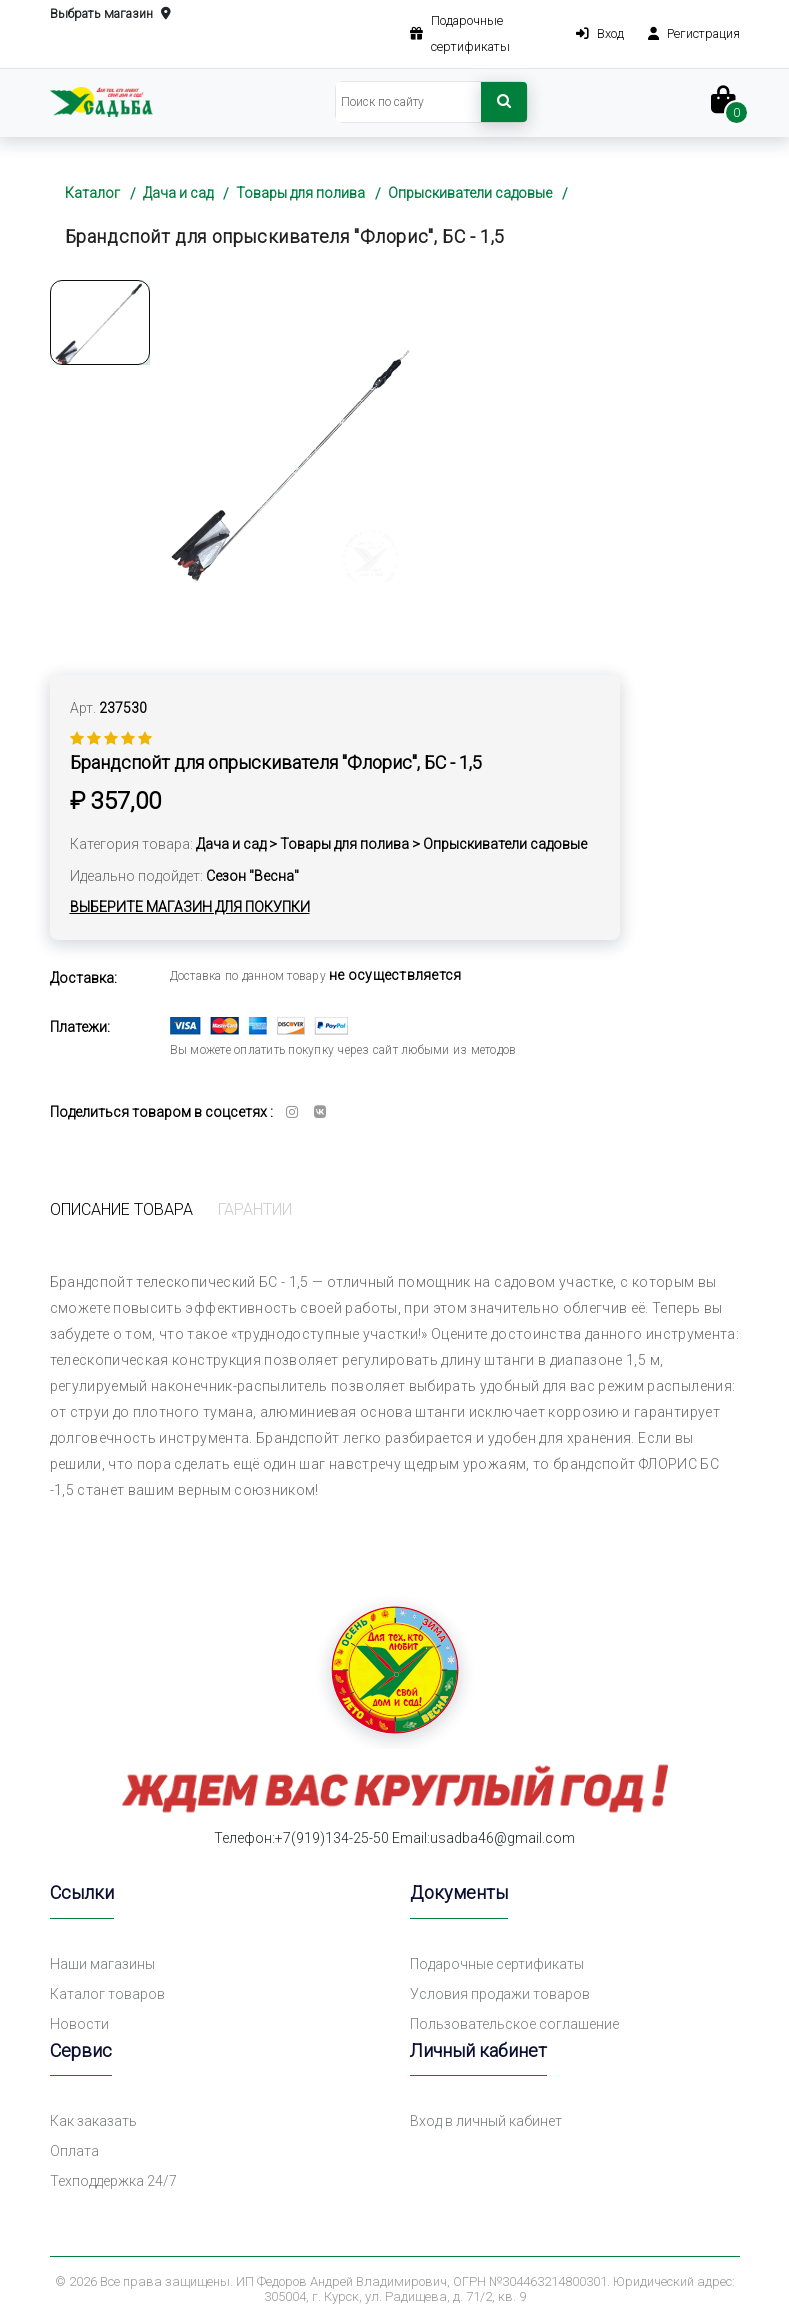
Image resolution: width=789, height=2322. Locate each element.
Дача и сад (178, 193)
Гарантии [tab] (255, 1209)
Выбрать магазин (110, 14)
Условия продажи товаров (500, 1994)
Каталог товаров (107, 1994)
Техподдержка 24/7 (113, 2181)
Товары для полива (300, 193)
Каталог (92, 193)
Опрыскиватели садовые (470, 193)
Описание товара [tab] (121, 1209)
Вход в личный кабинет (486, 2121)
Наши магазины (102, 1964)
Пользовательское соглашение (514, 2024)
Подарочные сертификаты (497, 1964)
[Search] (408, 102)
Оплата (74, 2151)
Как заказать (93, 2121)
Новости (79, 2024)
